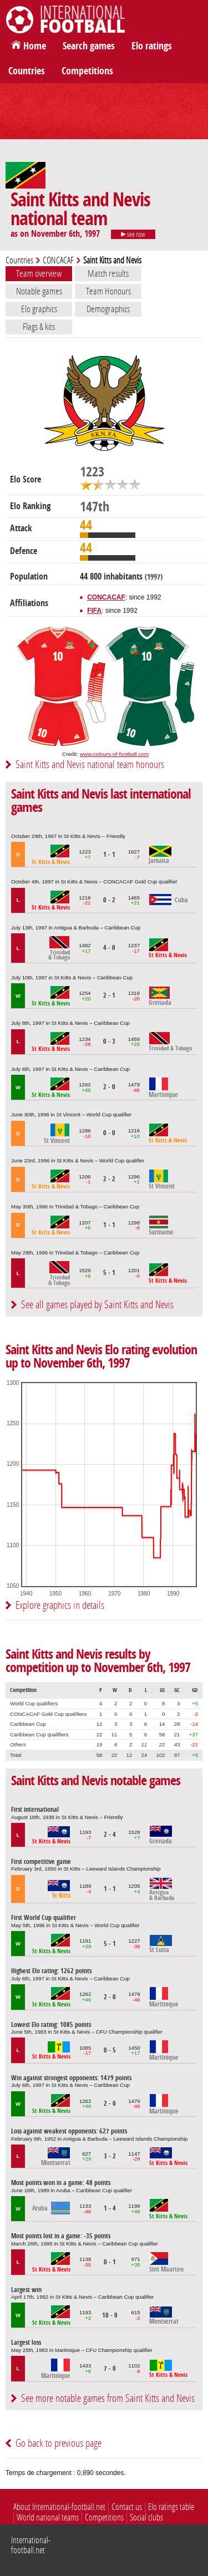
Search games (89, 46)
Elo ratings (151, 46)
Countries (26, 71)
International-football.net (30, 2545)
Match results (108, 273)
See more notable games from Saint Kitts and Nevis (108, 2398)
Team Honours (108, 291)
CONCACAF (58, 260)
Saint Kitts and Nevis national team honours (90, 764)
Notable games (39, 291)
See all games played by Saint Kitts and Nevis (97, 1304)
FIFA (94, 610)
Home (34, 46)
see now (133, 234)
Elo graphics (39, 308)
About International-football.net (59, 2507)
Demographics (108, 308)
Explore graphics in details (60, 1605)
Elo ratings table (171, 2507)
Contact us (126, 2507)
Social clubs (146, 2517)
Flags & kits (39, 326)
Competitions (87, 71)
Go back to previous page (59, 2443)
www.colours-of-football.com (114, 754)
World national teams (48, 2517)
